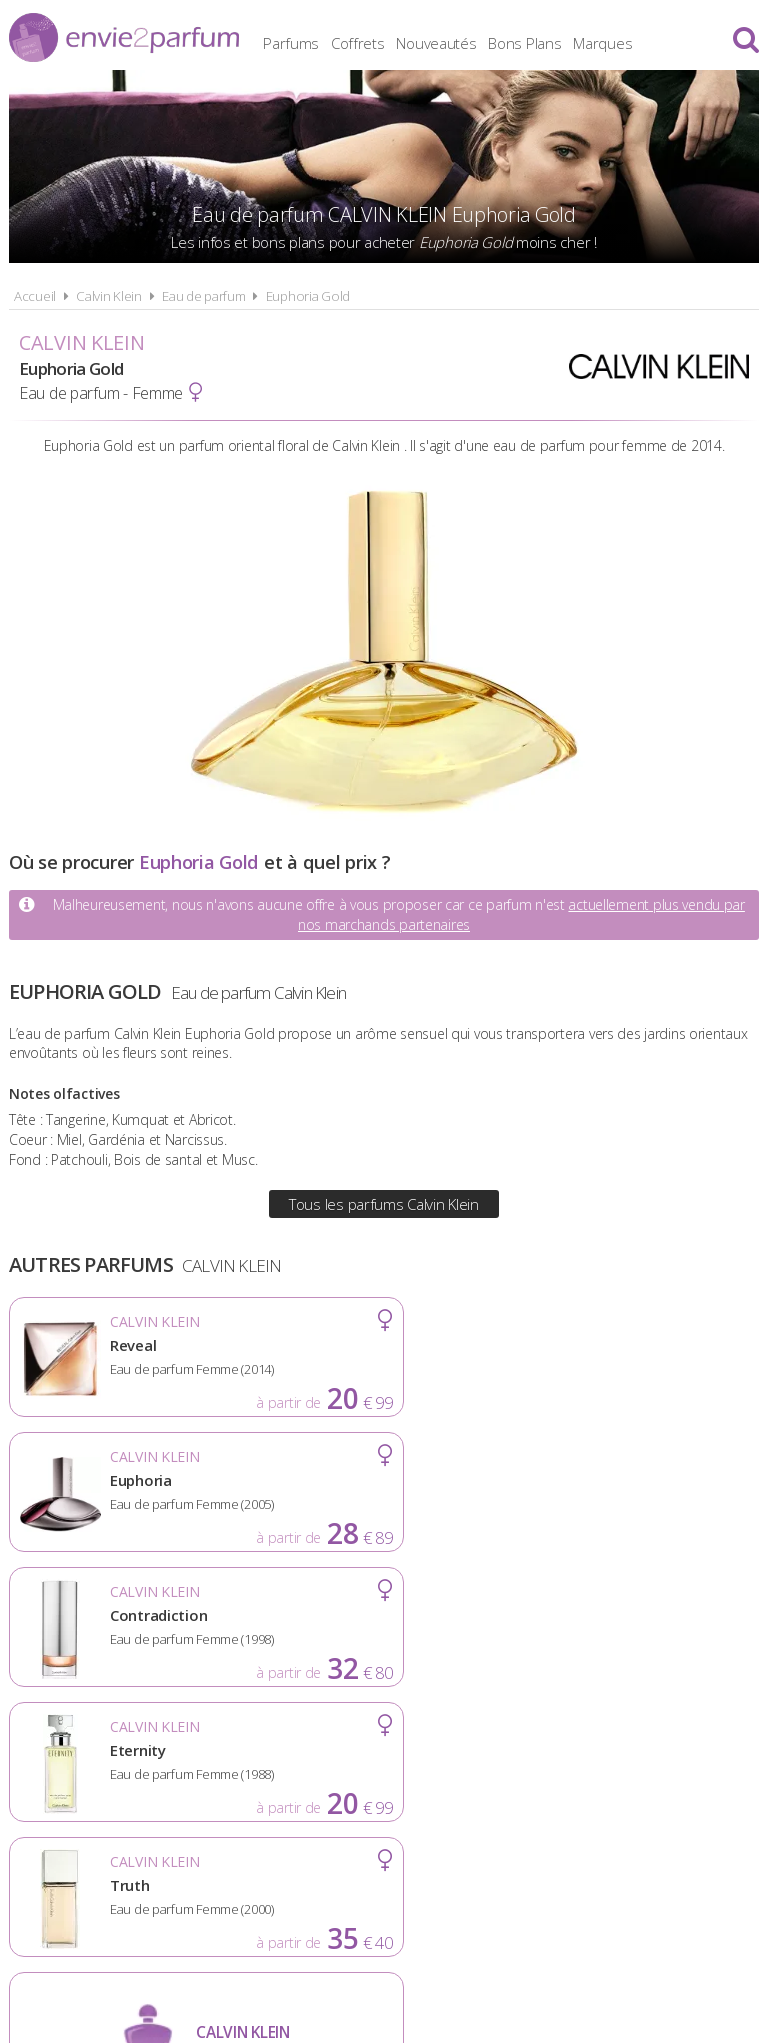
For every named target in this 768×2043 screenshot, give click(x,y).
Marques (641, 40)
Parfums (330, 40)
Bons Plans (563, 40)
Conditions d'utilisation (330, 1762)
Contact (695, 1762)
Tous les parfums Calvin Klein (384, 1204)
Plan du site (588, 1762)
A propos (174, 1762)
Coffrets (397, 40)
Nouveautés (475, 40)
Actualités (70, 1762)
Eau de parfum (203, 296)
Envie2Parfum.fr (124, 37)
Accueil (35, 296)
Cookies (483, 1762)
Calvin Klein (109, 296)
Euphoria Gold (308, 296)
